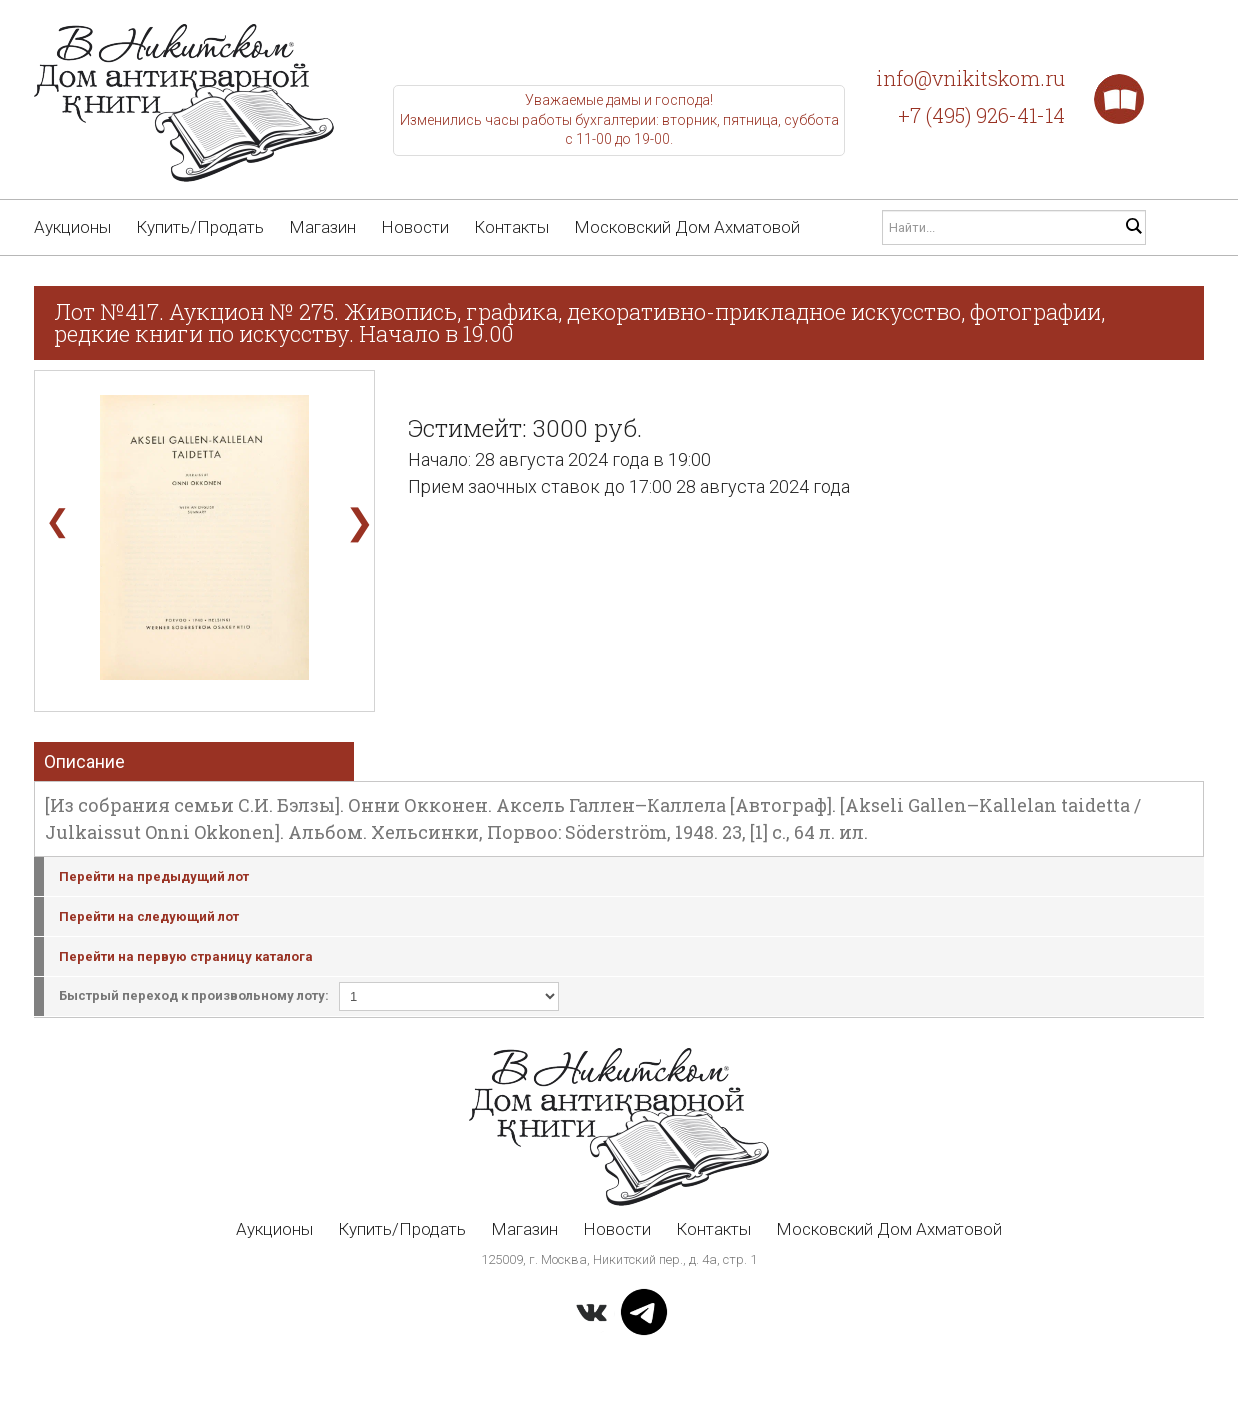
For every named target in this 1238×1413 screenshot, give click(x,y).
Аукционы (72, 227)
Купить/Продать (200, 227)
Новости (415, 227)
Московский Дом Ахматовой (687, 227)
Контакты (511, 227)
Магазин (322, 227)
